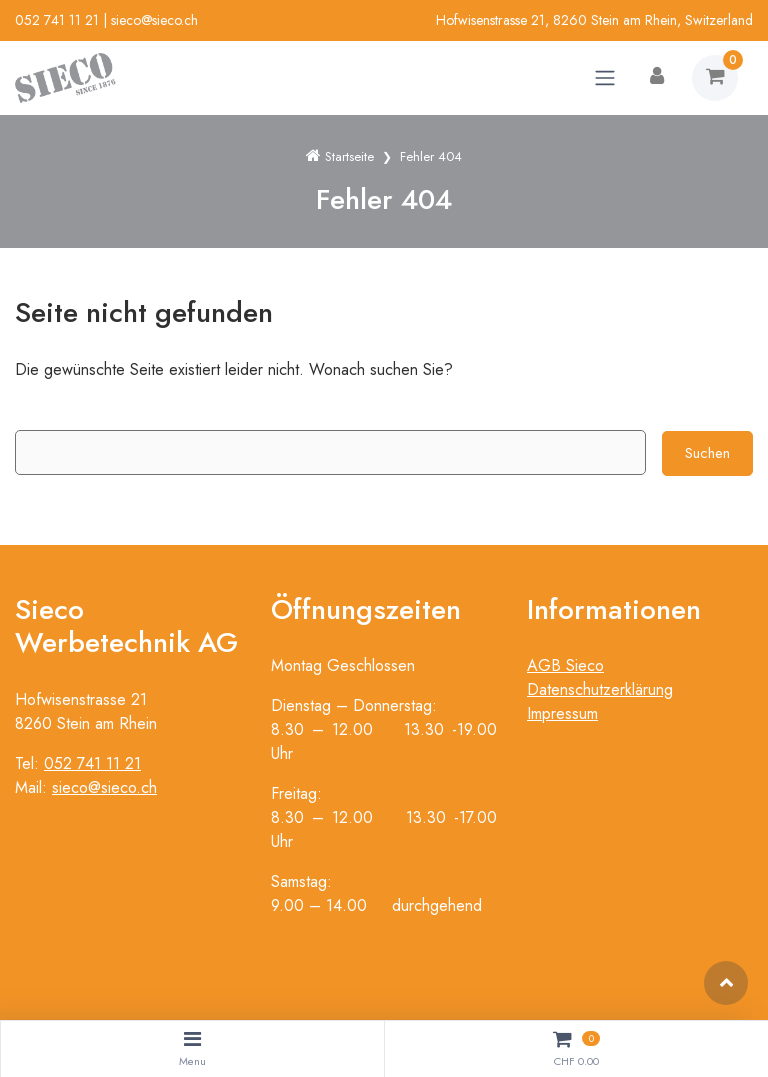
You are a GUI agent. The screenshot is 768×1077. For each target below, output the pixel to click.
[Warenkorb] (715, 78)
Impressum (562, 713)
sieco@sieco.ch (154, 20)
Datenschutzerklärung (600, 689)
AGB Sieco (565, 665)
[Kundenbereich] (657, 78)
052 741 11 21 (57, 20)
